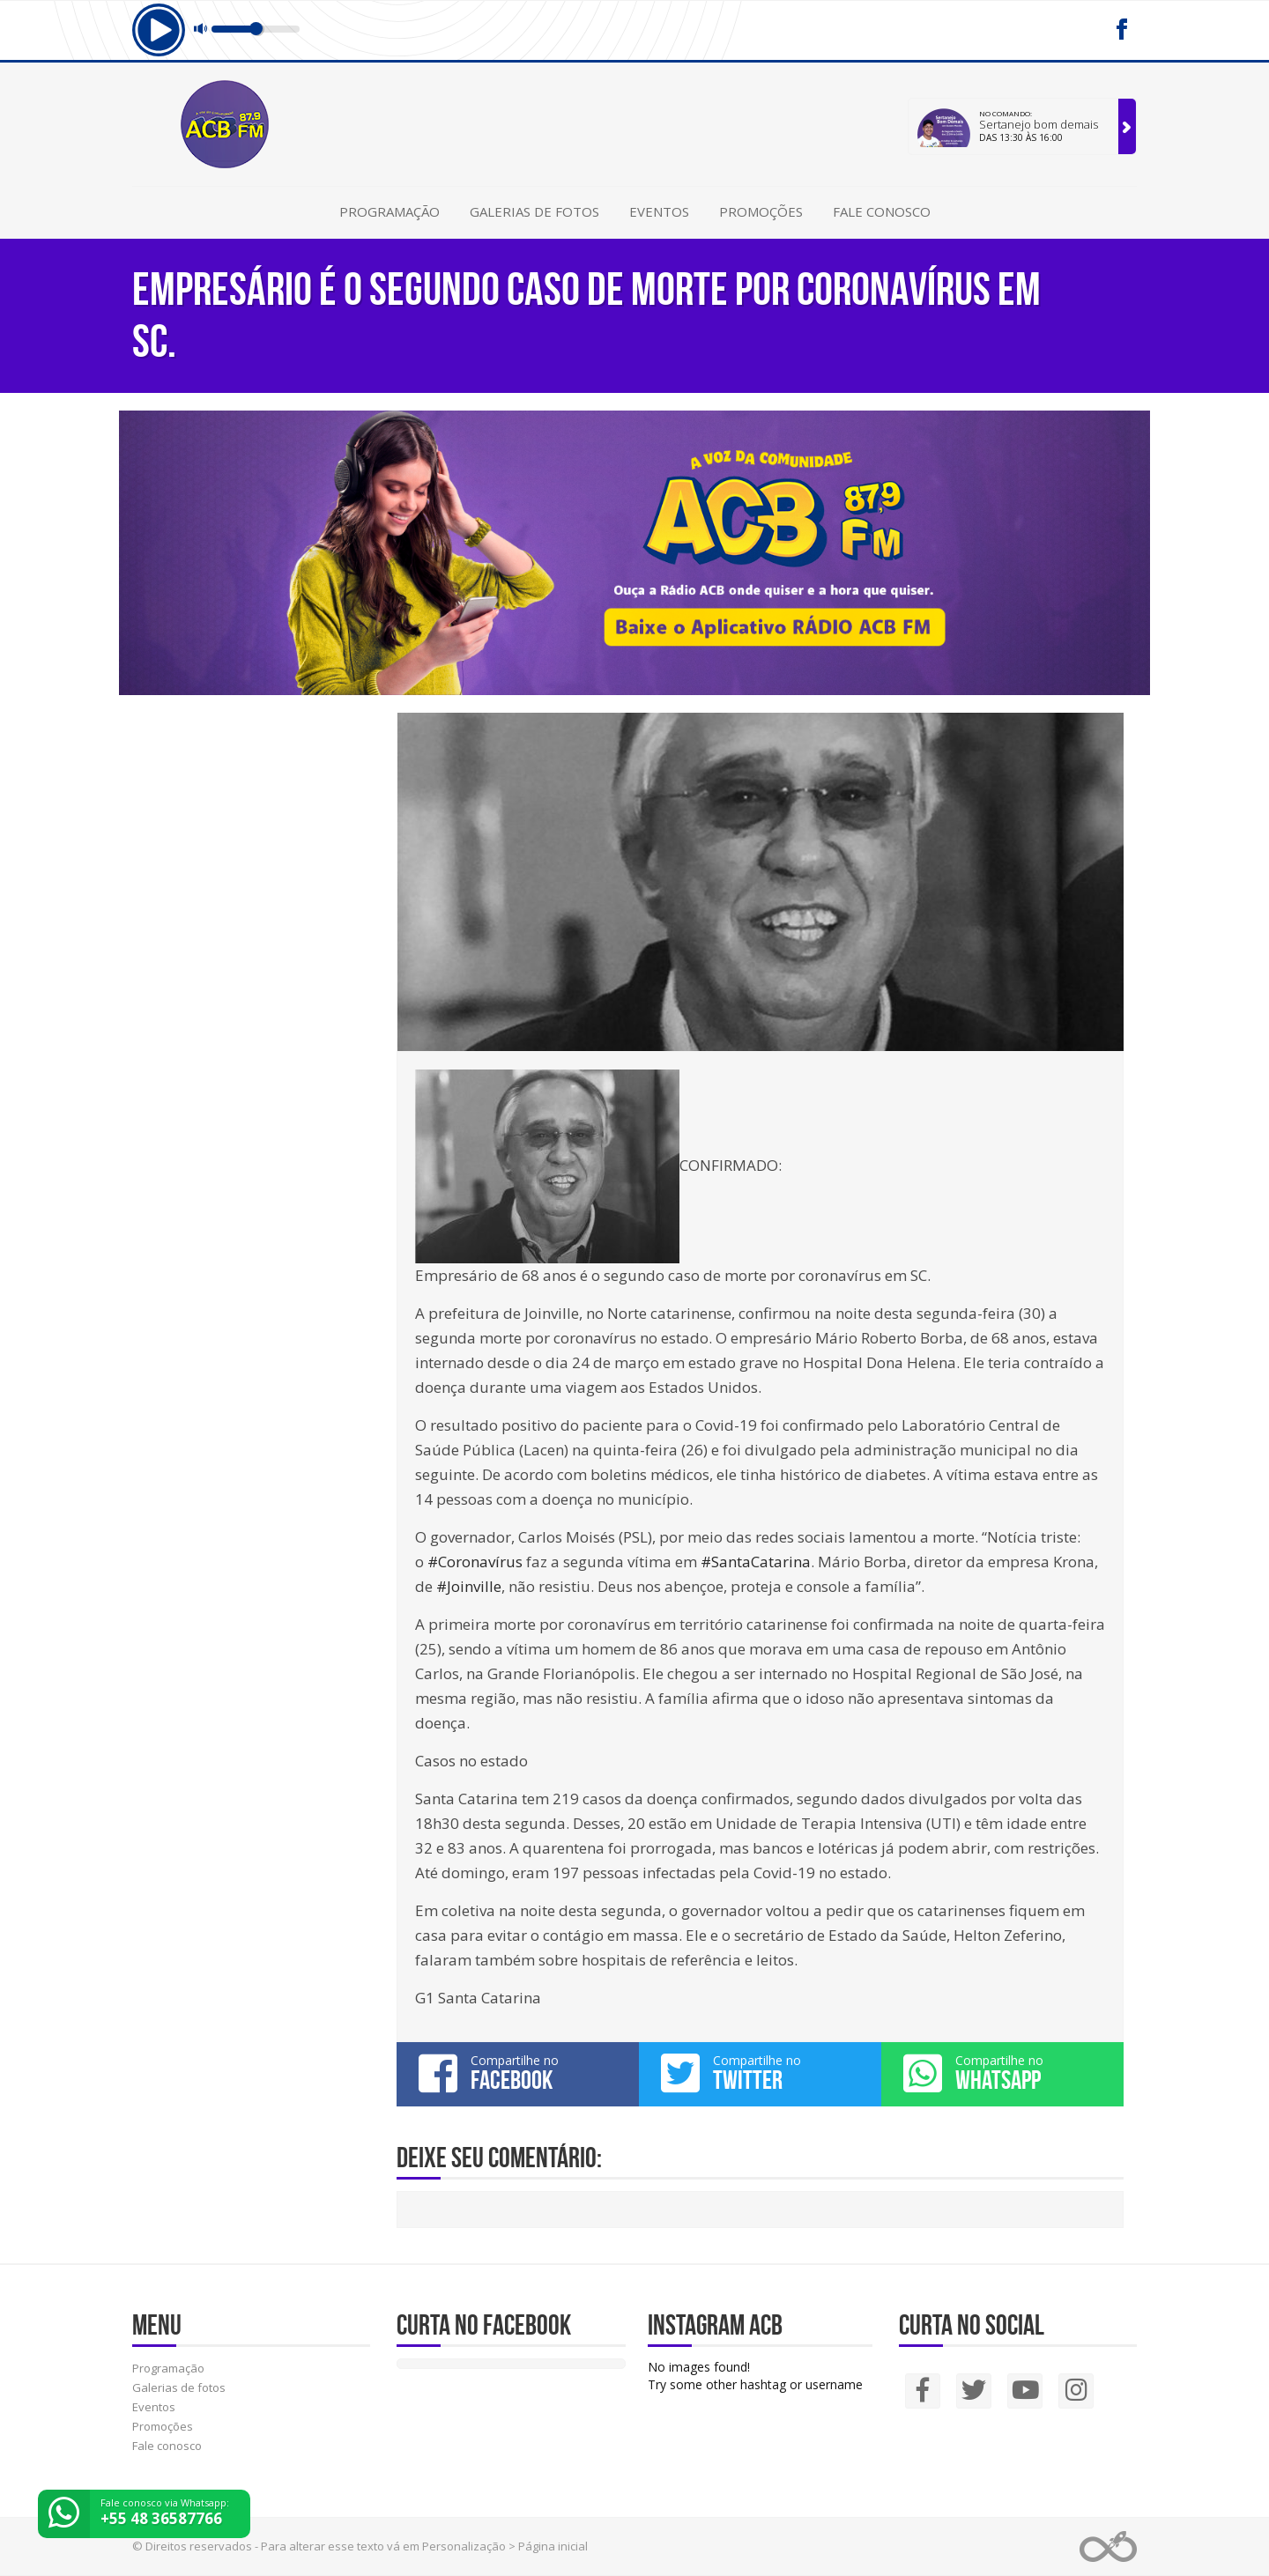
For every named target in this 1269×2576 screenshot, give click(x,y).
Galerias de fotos (534, 211)
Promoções (761, 211)
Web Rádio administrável (1108, 2546)
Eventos (659, 211)
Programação (389, 211)
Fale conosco (882, 211)
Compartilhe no (518, 2073)
